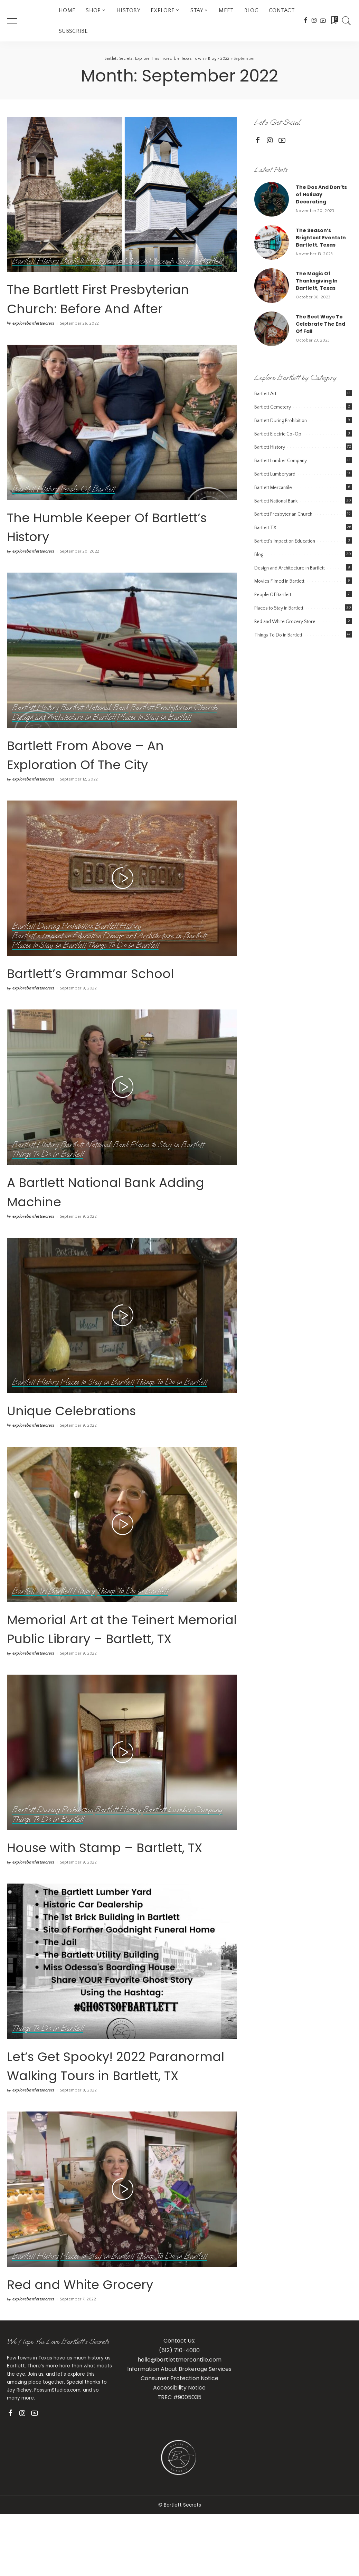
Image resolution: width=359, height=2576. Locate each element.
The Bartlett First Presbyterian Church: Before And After (93, 307)
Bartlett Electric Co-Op (277, 434)
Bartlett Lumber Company (186, 1848)
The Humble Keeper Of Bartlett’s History (100, 545)
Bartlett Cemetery (272, 407)
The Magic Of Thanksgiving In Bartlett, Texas (317, 280)
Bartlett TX (265, 527)
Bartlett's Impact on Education (57, 954)
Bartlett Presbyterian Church (105, 261)
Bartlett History (36, 261)
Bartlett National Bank (96, 726)
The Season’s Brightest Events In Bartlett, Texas (321, 237)
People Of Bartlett (89, 508)
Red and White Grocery (102, 2359)
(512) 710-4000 (179, 2426)
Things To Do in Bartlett (126, 964)
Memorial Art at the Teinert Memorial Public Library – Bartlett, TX (118, 1656)
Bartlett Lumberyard (274, 474)
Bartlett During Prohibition (53, 945)
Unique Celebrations (92, 1428)
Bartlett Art (29, 1610)
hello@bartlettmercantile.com (179, 2436)
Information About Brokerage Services (179, 2445)
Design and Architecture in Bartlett (64, 736)
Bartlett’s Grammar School (117, 991)
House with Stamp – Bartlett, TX (90, 1894)
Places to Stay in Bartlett (189, 261)
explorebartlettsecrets (33, 343)
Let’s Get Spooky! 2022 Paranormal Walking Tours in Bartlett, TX (116, 2131)
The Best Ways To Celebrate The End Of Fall (320, 324)
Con (146, 2455)
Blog (258, 554)
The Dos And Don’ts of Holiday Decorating (321, 194)
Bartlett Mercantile (273, 487)
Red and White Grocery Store (284, 621)
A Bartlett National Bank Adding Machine (105, 1210)
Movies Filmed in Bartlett (279, 581)
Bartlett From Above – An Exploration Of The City (111, 773)
